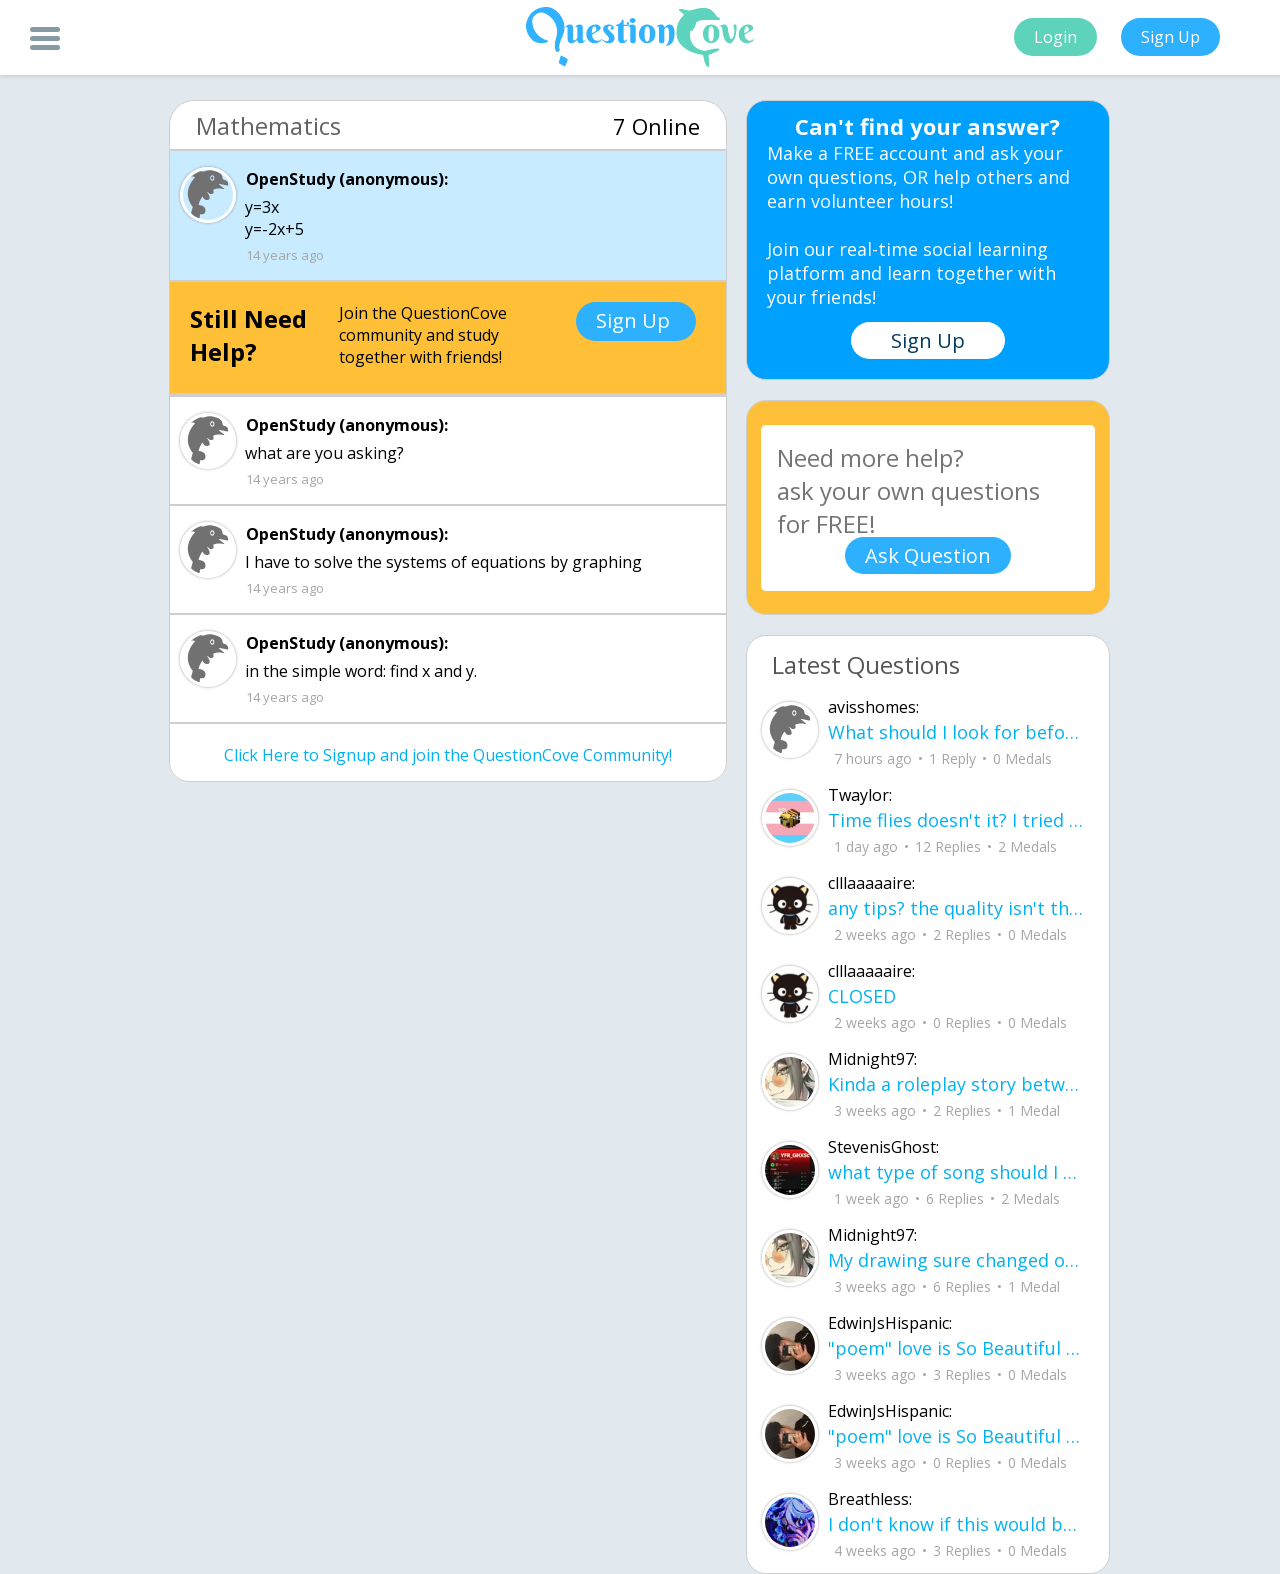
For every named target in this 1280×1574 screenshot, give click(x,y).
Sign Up (1170, 37)
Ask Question (928, 555)
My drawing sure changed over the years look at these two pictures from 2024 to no (956, 1260)
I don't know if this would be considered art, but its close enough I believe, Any (956, 1524)
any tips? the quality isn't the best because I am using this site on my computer (956, 908)
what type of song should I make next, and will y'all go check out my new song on (956, 1172)
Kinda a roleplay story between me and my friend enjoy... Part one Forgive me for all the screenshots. (956, 1084)
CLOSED (862, 996)
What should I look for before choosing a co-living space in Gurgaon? (956, 732)
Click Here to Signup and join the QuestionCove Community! (448, 755)
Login (1055, 37)
